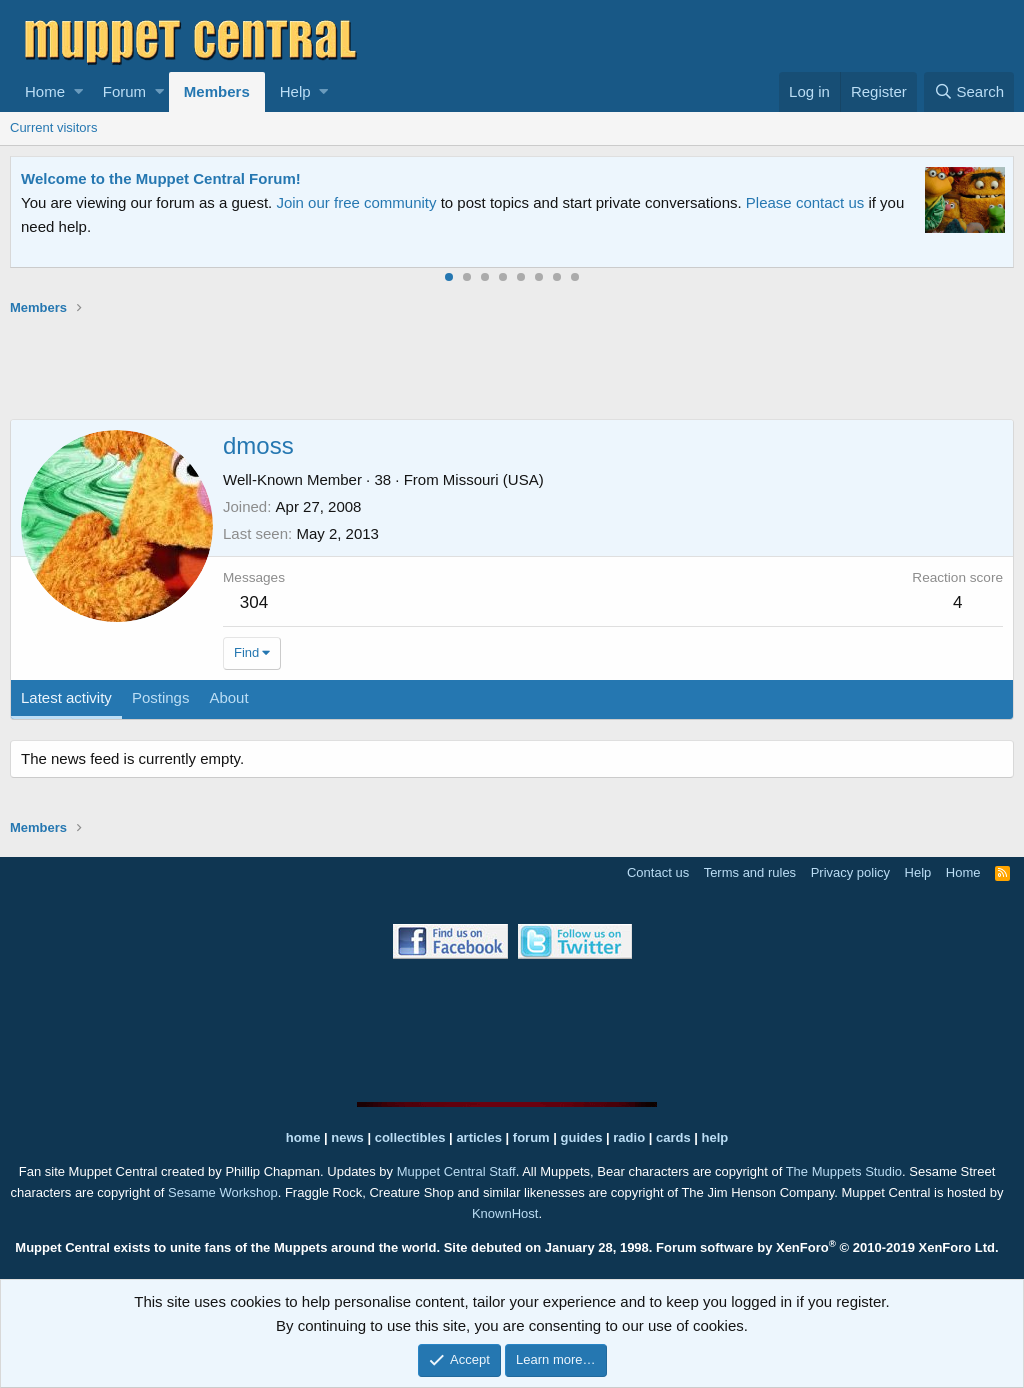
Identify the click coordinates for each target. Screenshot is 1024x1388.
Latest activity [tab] (66, 697)
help (715, 1137)
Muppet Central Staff (456, 1171)
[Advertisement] (512, 367)
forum (531, 1137)
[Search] (969, 92)
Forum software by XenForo (827, 1247)
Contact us (658, 872)
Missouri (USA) (493, 479)
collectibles (410, 1137)
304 (254, 602)
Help (295, 91)
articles (480, 1137)
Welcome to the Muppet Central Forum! (161, 178)
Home (45, 91)
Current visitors (53, 127)
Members (217, 91)
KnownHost (505, 1213)
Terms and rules (750, 872)
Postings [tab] (161, 697)
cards (673, 1137)
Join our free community (356, 202)
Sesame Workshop (223, 1192)
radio (629, 1137)
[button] (78, 92)
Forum (124, 91)
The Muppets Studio (844, 1171)
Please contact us (805, 202)
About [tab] (228, 697)
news (347, 1137)
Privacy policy (850, 872)
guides (582, 1137)
